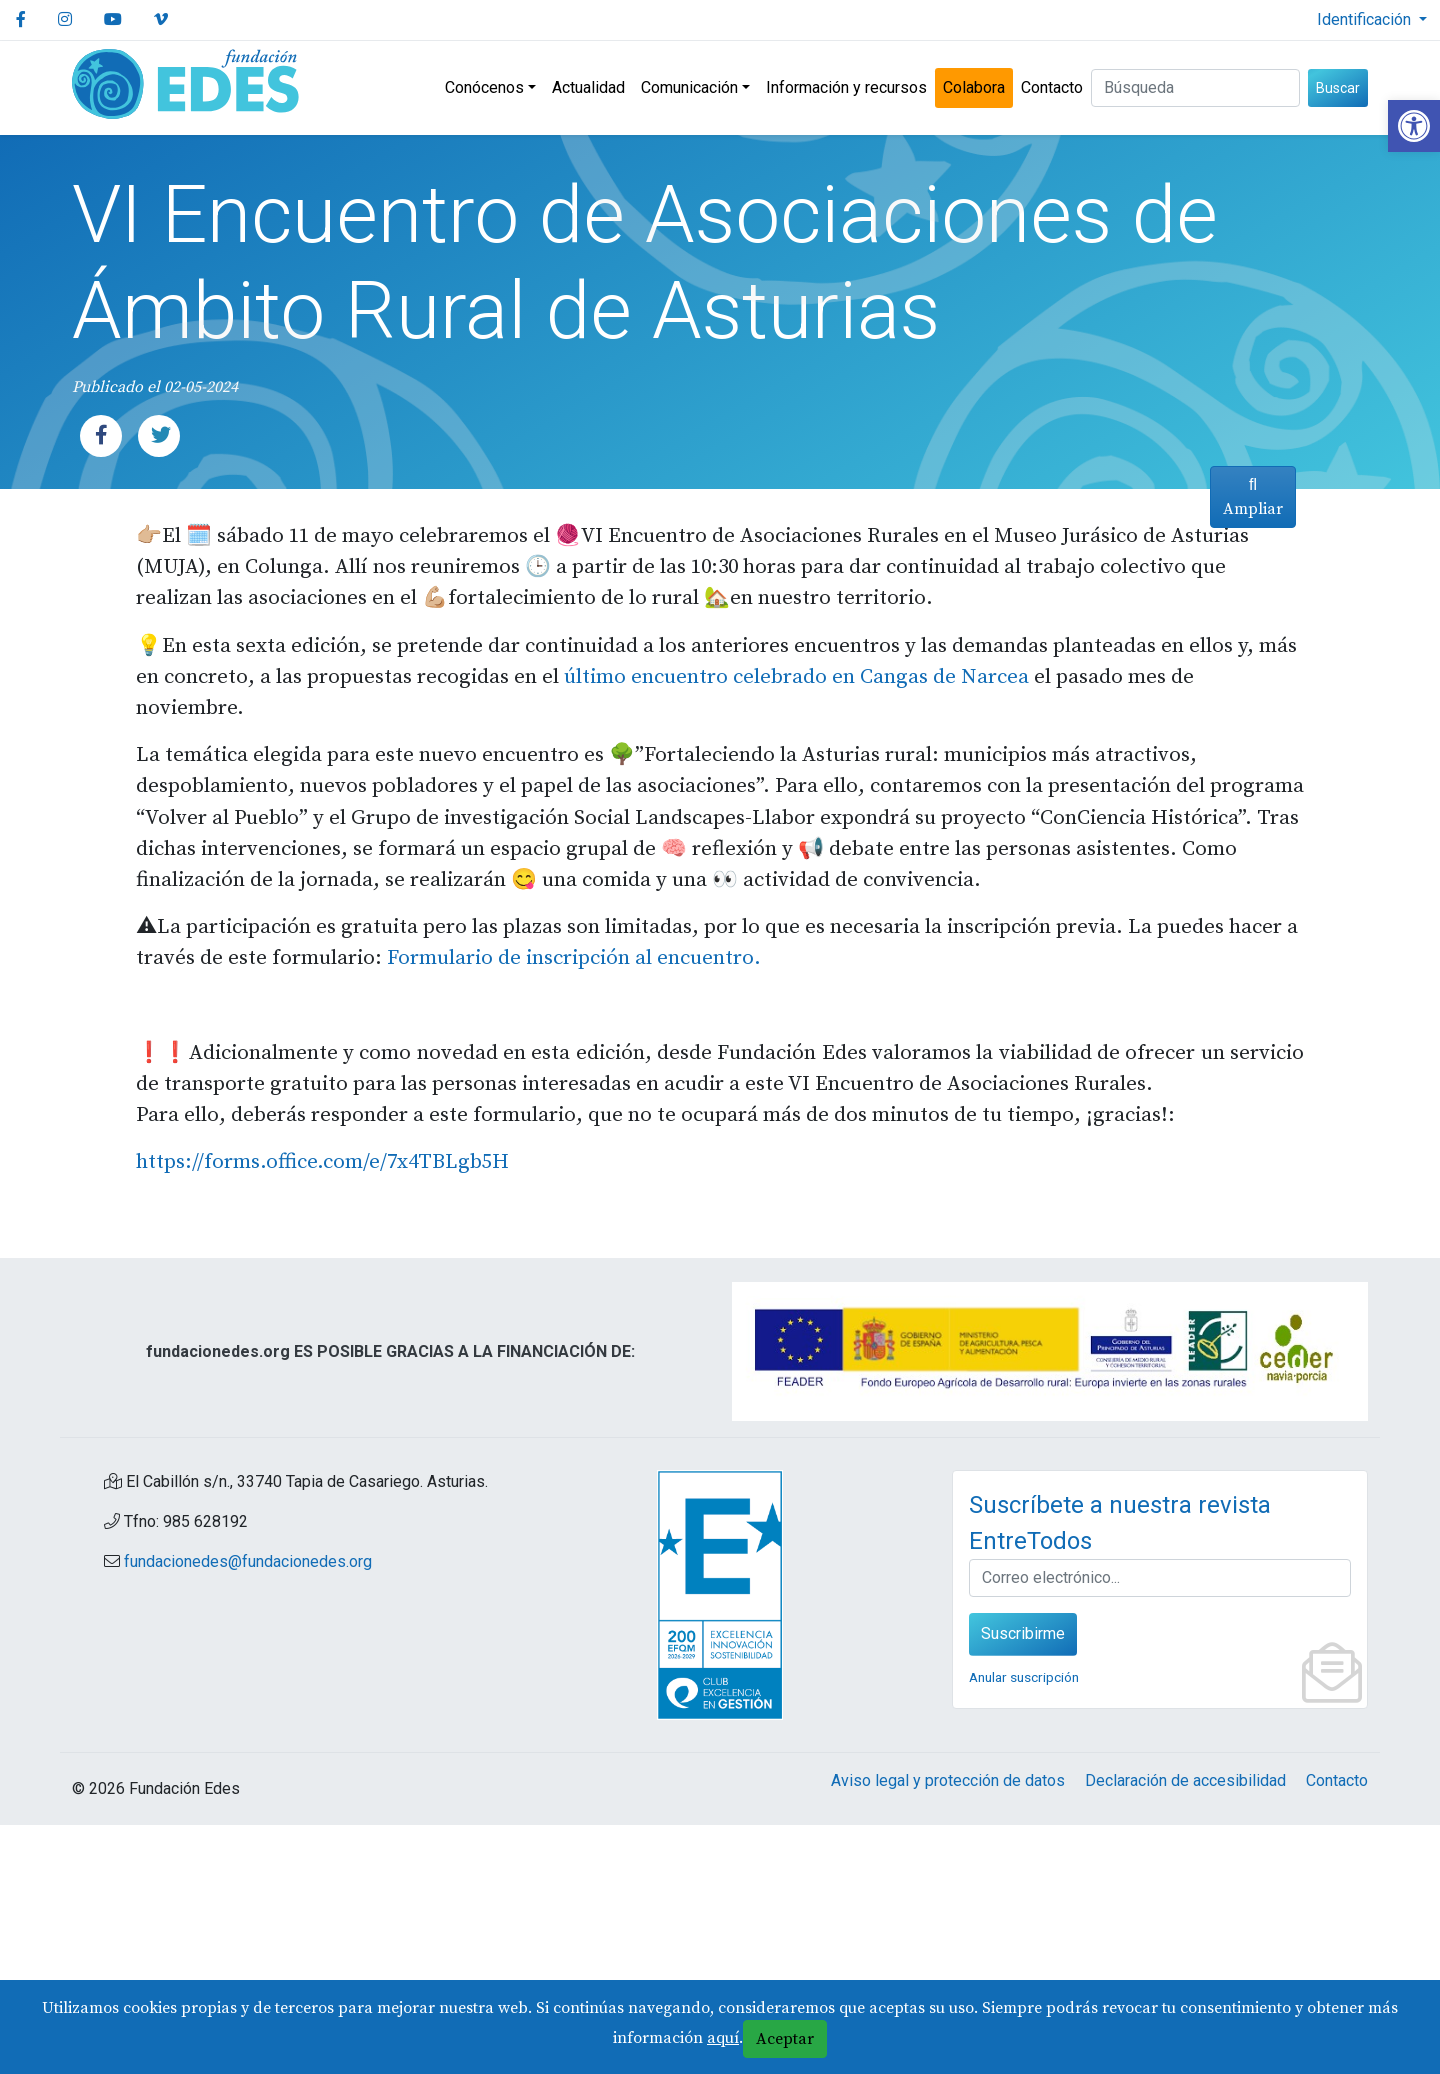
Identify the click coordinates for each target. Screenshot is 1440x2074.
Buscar (1338, 88)
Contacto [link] (1052, 87)
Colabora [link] (974, 87)
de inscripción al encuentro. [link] (537, 1208)
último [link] (567, 770)
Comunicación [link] (689, 87)
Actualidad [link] (588, 87)
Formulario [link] (348, 1208)
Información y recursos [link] (846, 87)
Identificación (1366, 19)
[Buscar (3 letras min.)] (1195, 88)
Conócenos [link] (484, 87)
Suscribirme (1023, 1882)
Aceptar (785, 2039)
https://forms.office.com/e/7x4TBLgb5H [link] (322, 1412)
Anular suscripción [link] (1024, 1926)
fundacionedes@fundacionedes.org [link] (248, 1810)
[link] (1414, 126)
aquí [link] (723, 2038)
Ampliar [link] (1247, 1202)
